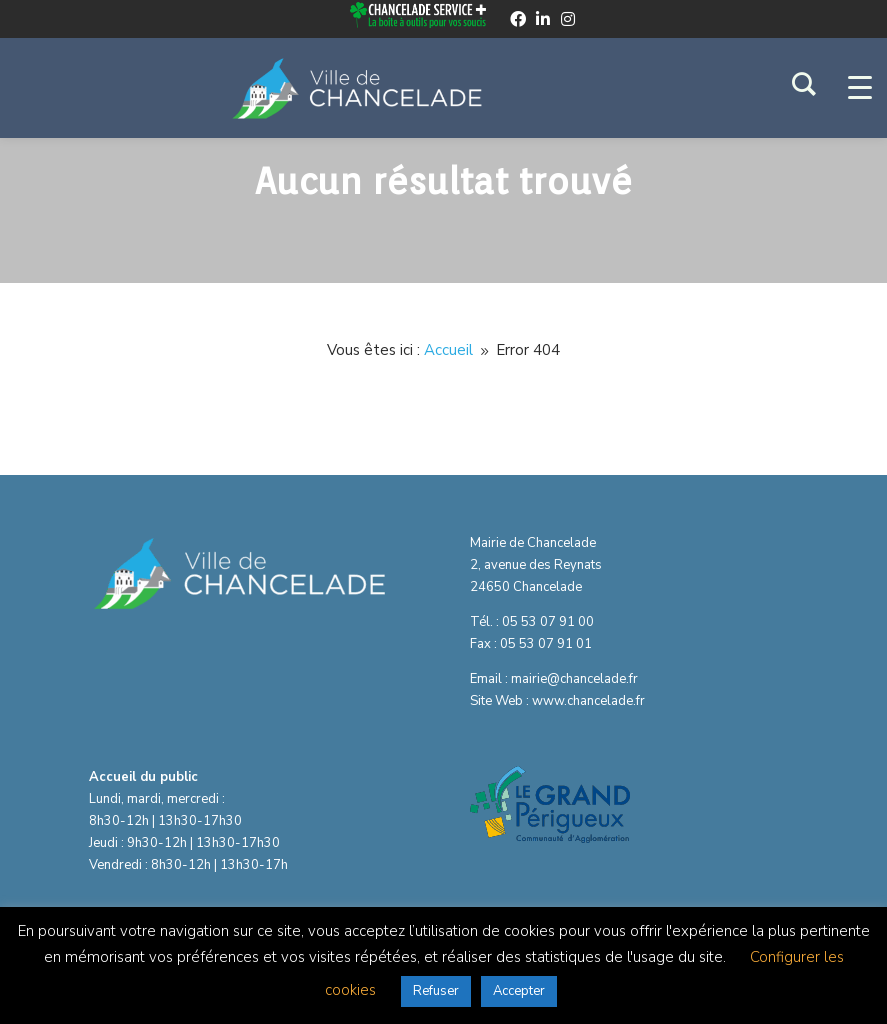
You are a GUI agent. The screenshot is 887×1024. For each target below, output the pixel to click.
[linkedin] (543, 19)
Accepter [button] (519, 991)
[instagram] (568, 19)
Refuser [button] (436, 991)
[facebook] (518, 19)
